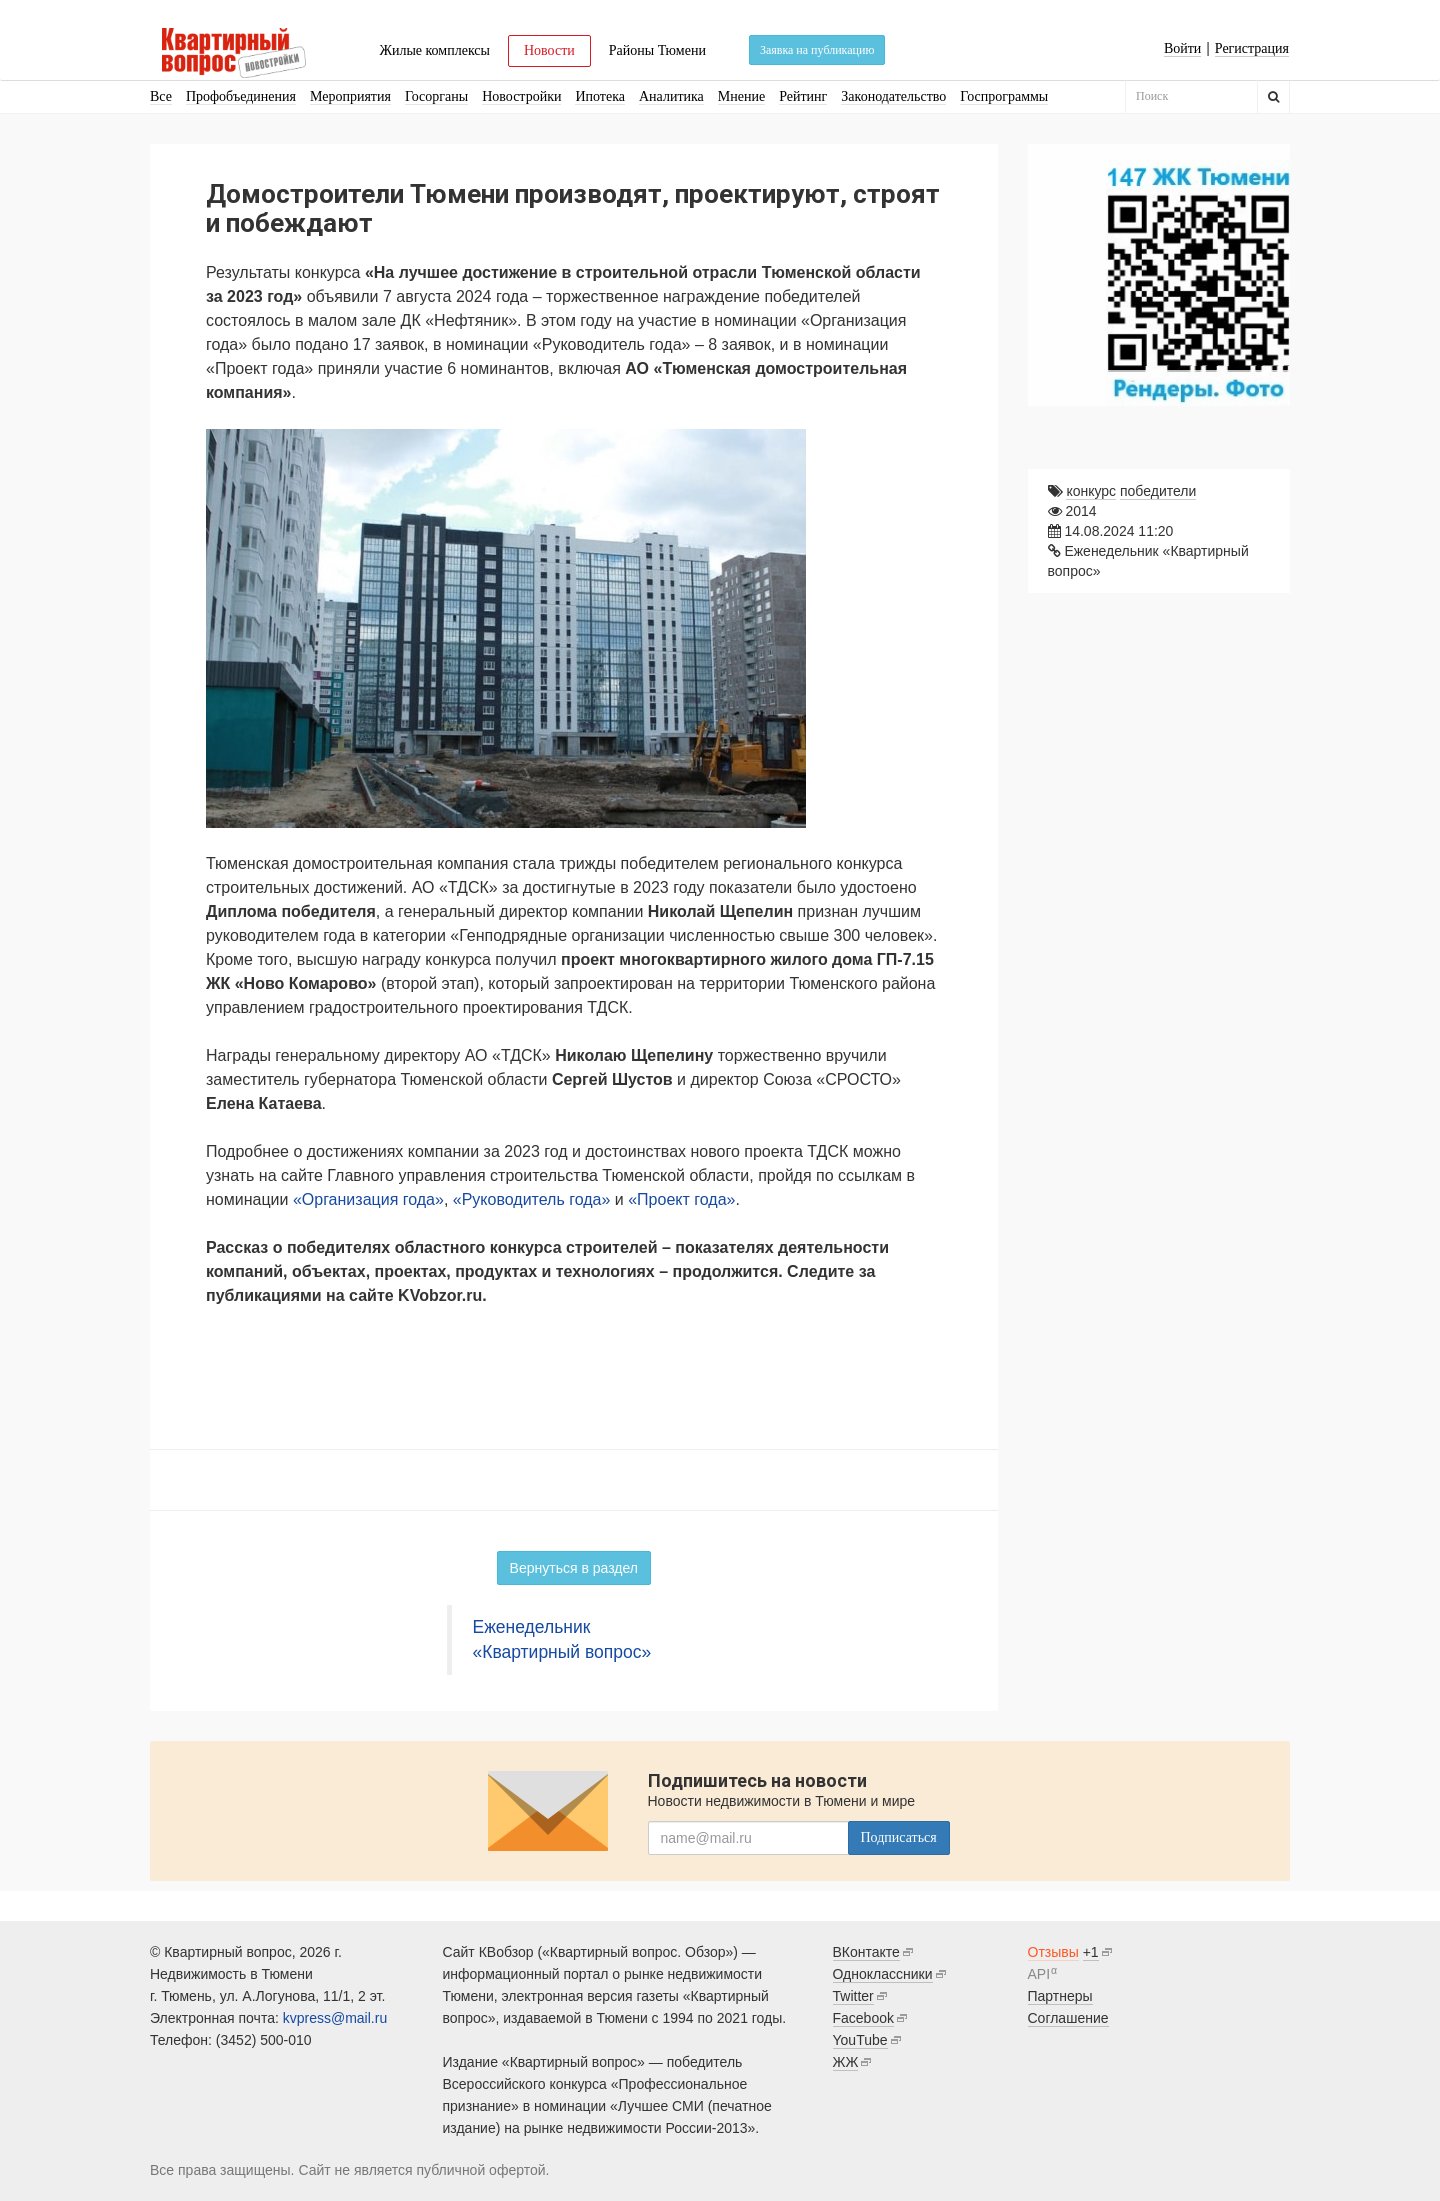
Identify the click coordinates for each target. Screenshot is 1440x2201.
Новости (549, 50)
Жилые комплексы (434, 50)
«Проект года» (681, 1199)
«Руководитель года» (532, 1199)
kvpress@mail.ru (335, 2018)
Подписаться (899, 1837)
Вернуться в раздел (574, 1568)
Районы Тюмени (657, 50)
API (1039, 1974)
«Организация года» (368, 1199)
